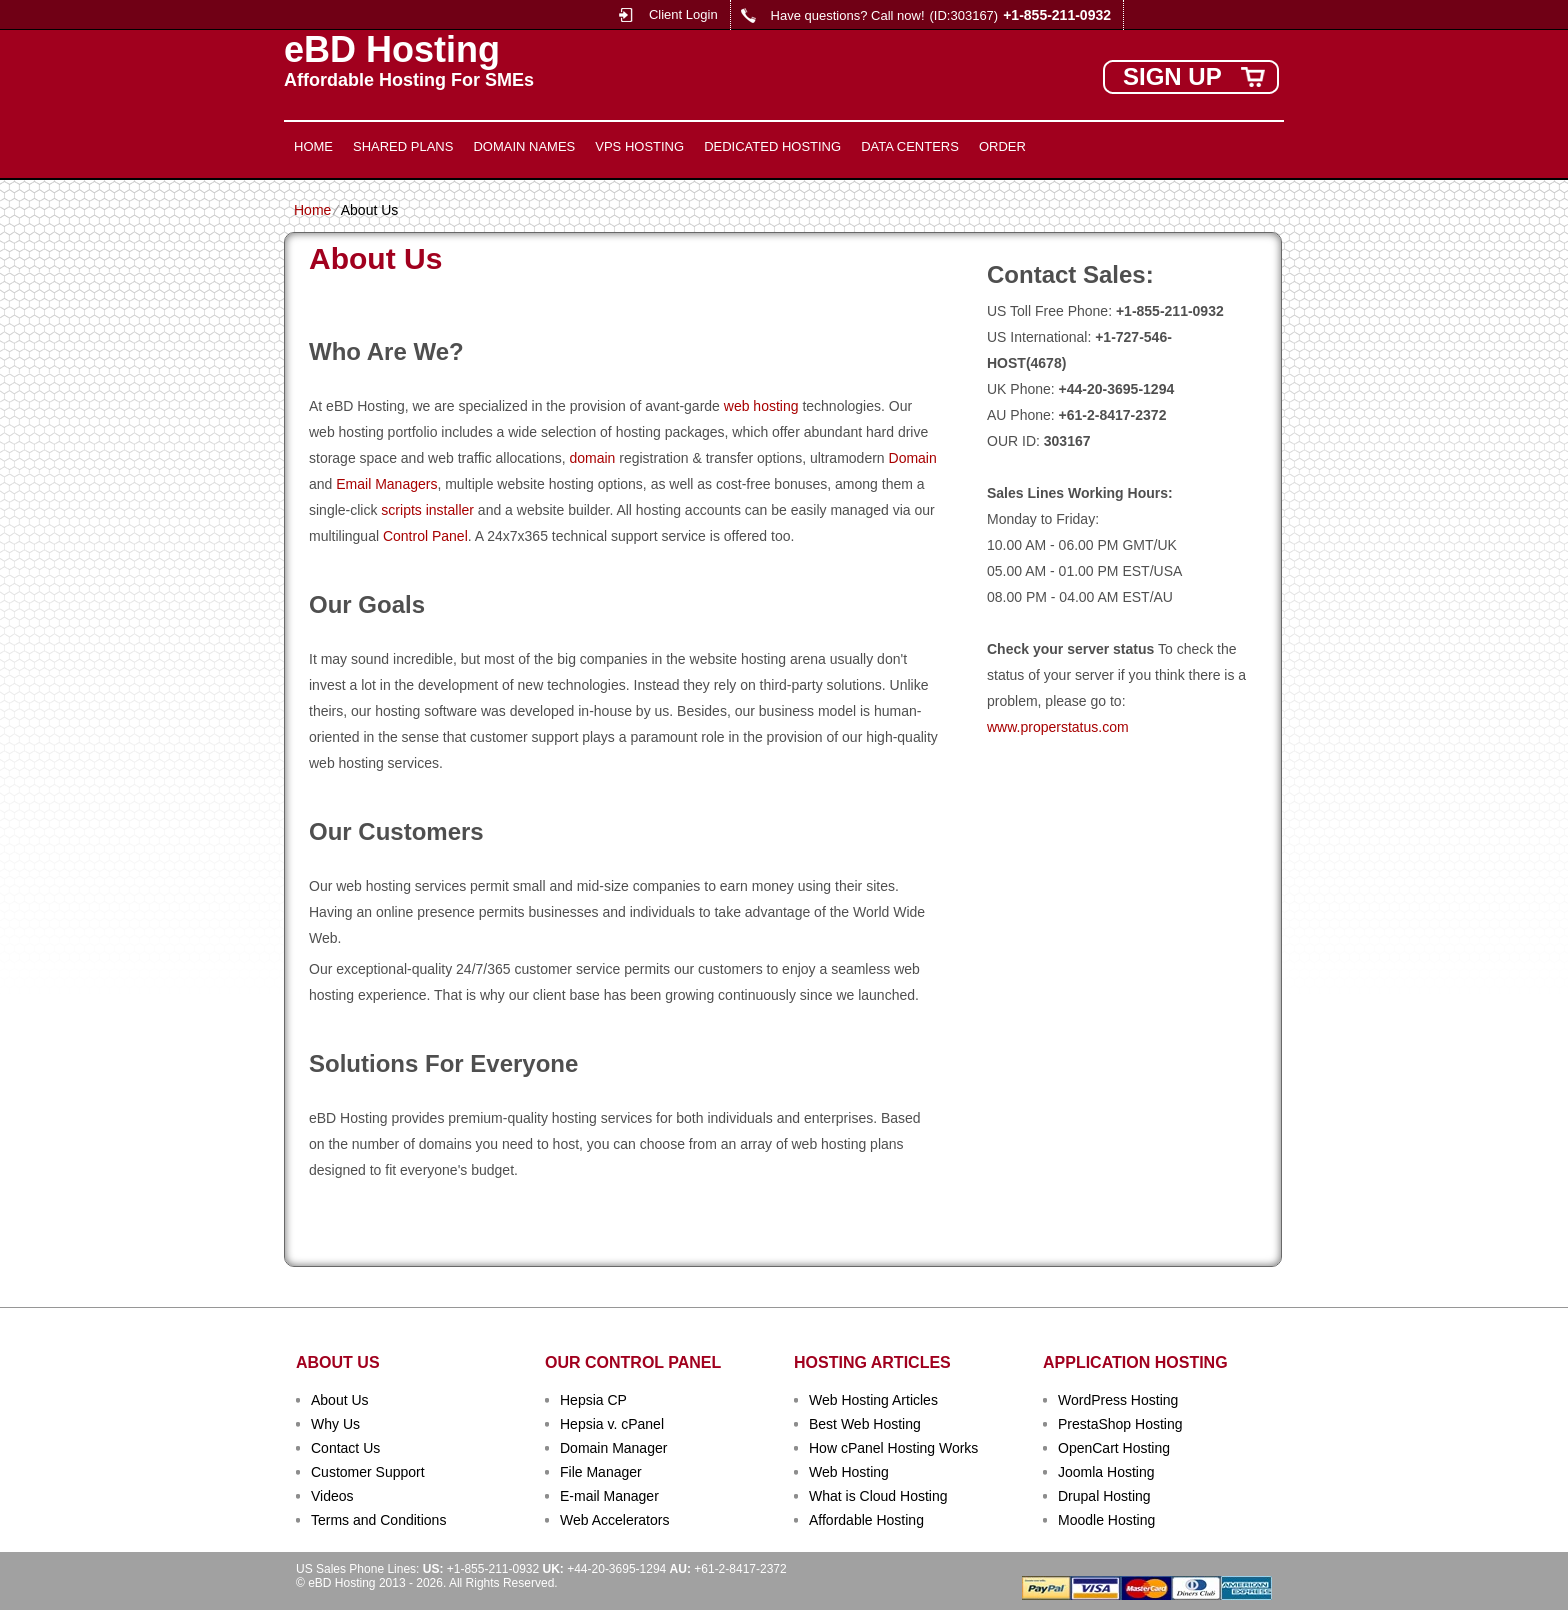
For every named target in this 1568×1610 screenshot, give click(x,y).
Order (1002, 146)
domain (592, 458)
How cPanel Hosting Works (893, 1448)
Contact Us (345, 1448)
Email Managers (386, 484)
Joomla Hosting (1106, 1472)
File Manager (601, 1472)
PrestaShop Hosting (1120, 1424)
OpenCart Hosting (1114, 1448)
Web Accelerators (614, 1520)
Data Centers (910, 146)
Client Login (683, 14)
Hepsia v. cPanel (612, 1424)
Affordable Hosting (866, 1520)
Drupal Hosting (1104, 1496)
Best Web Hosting (865, 1424)
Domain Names (524, 146)
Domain (913, 458)
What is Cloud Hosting (878, 1496)
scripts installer (427, 510)
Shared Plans (403, 146)
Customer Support (368, 1472)
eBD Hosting (392, 50)
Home (313, 146)
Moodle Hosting (1106, 1520)
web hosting (761, 406)
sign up (1172, 76)
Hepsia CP (593, 1400)
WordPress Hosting (1118, 1400)
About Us (340, 1400)
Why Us (335, 1424)
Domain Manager (613, 1448)
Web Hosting (849, 1472)
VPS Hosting (639, 146)
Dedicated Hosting (772, 146)
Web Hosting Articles (873, 1400)
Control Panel (425, 536)
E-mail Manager (609, 1496)
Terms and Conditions (378, 1520)
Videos (332, 1496)
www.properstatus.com (1058, 727)
